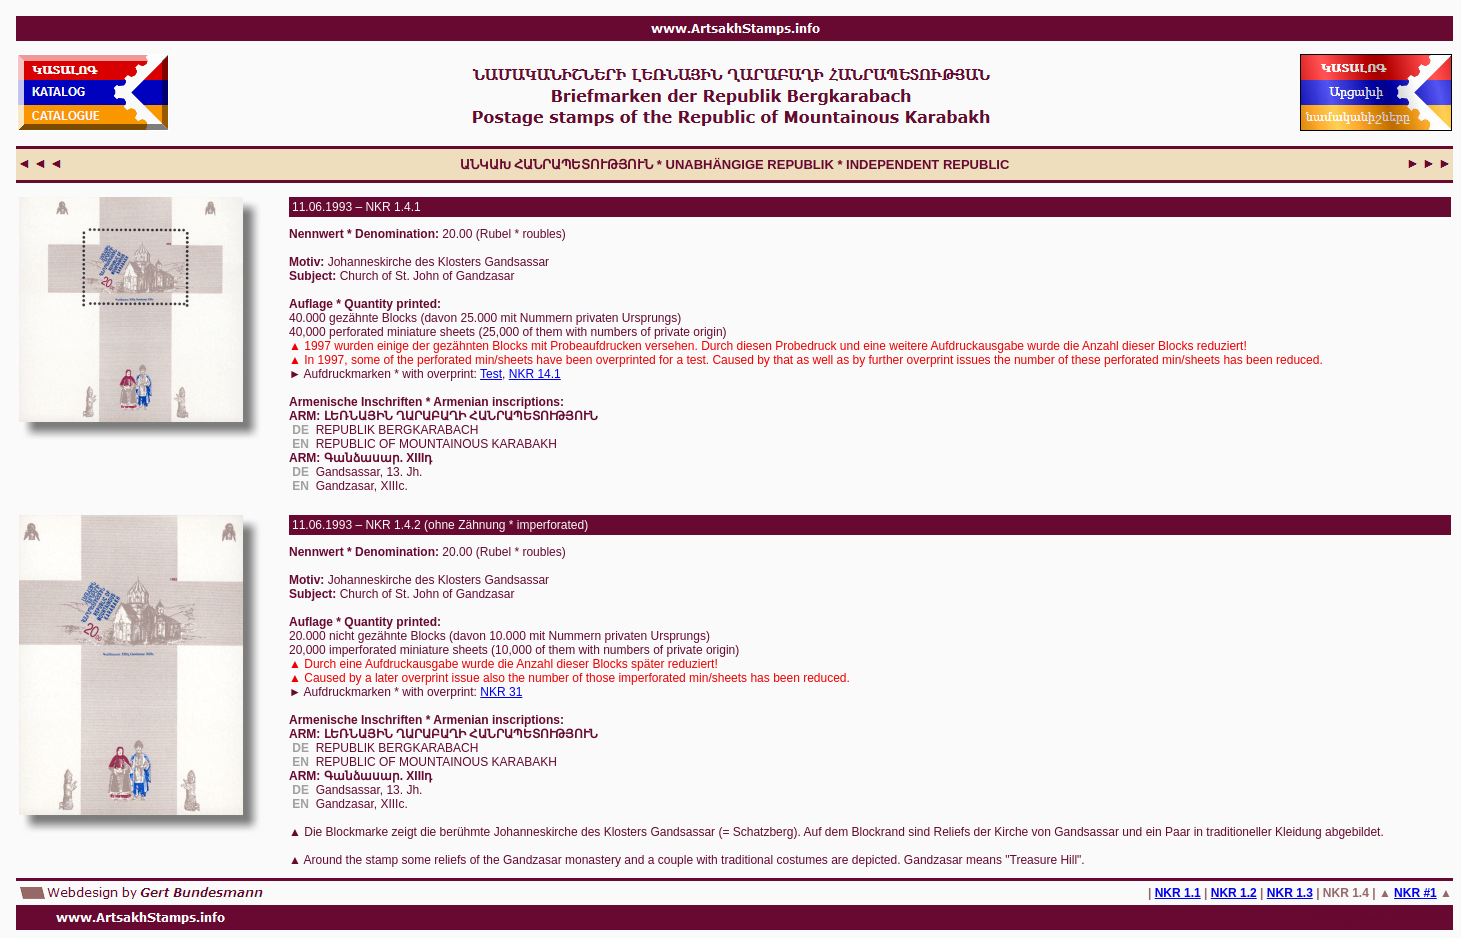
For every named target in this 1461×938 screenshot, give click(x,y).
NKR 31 (501, 692)
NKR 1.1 (1178, 893)
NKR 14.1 (535, 374)
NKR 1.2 (1234, 893)
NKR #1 (1415, 893)
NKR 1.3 (1290, 893)
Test (491, 374)
